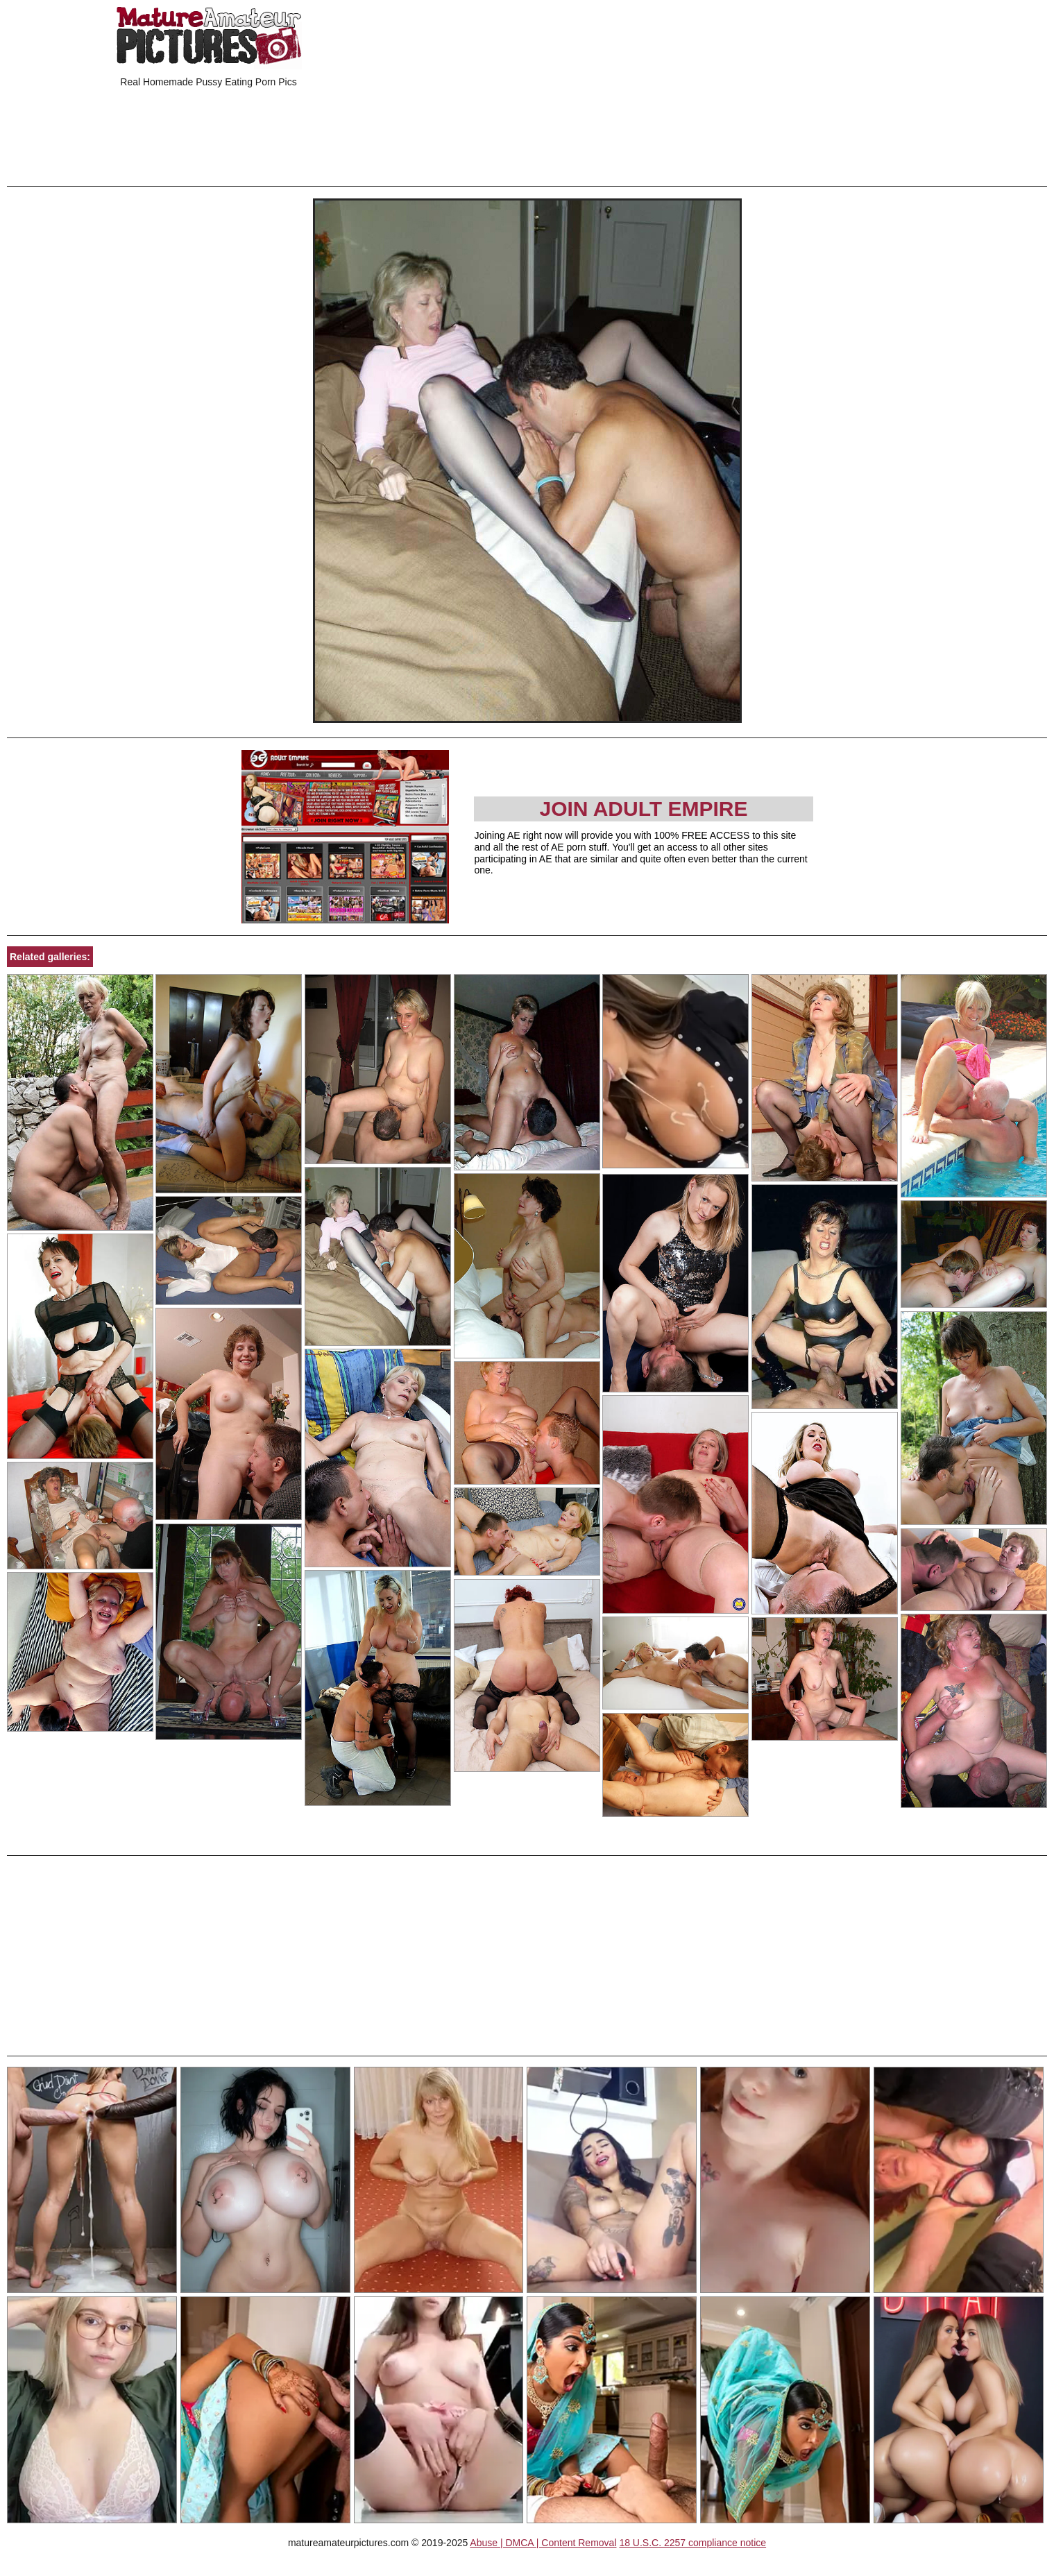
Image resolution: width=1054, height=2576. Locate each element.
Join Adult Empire (643, 808)
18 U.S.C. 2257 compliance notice (692, 2542)
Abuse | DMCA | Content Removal (543, 2542)
